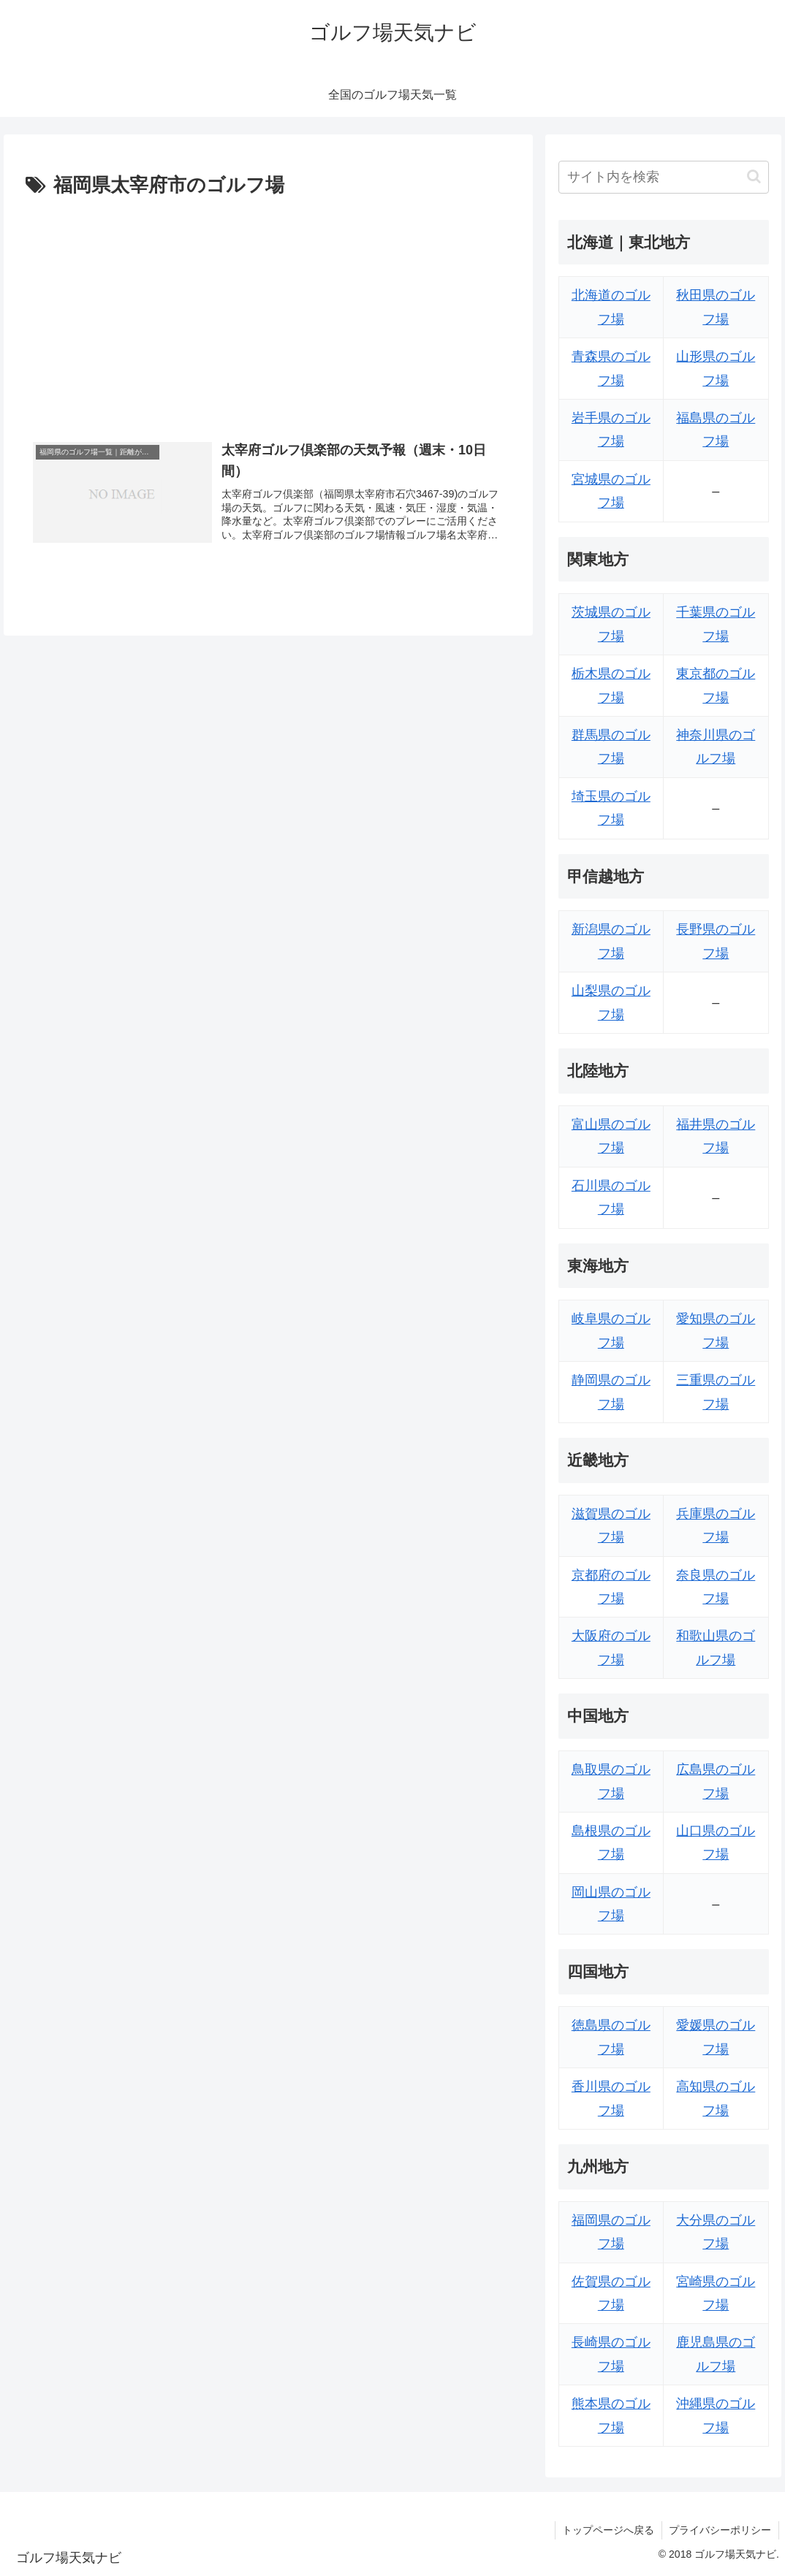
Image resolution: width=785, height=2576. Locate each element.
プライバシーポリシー (720, 2530)
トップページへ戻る (607, 2530)
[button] (754, 176)
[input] (663, 177)
